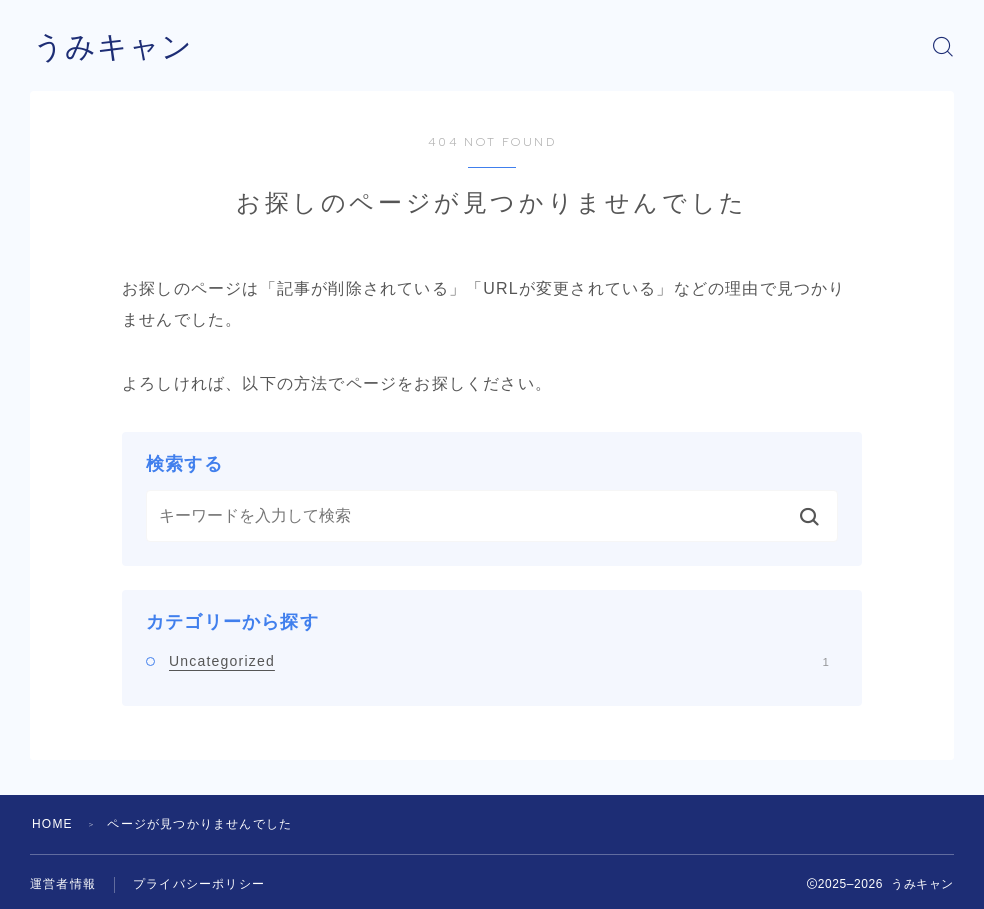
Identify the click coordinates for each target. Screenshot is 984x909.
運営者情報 (63, 884)
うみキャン (113, 46)
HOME (52, 824)
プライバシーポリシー (199, 884)
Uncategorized (499, 661)
